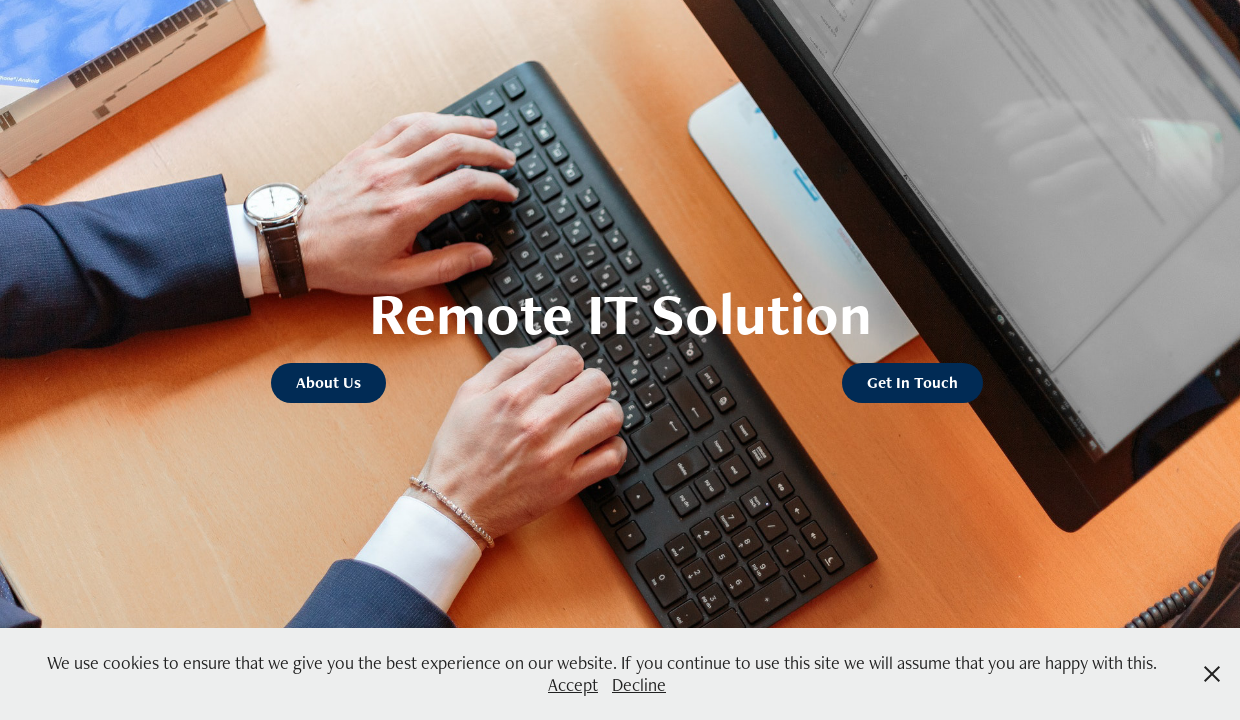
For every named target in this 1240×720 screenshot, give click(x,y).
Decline (639, 684)
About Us (328, 382)
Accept (573, 684)
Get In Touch (912, 382)
